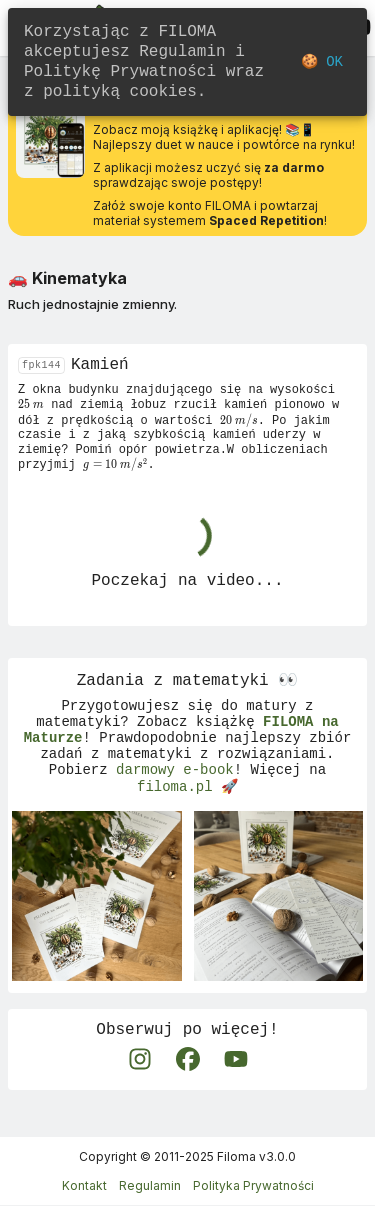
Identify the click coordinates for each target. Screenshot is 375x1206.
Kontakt (84, 1186)
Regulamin (150, 1186)
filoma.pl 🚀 (187, 811)
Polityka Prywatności (253, 1186)
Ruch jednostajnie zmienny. (92, 304)
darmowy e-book (175, 792)
